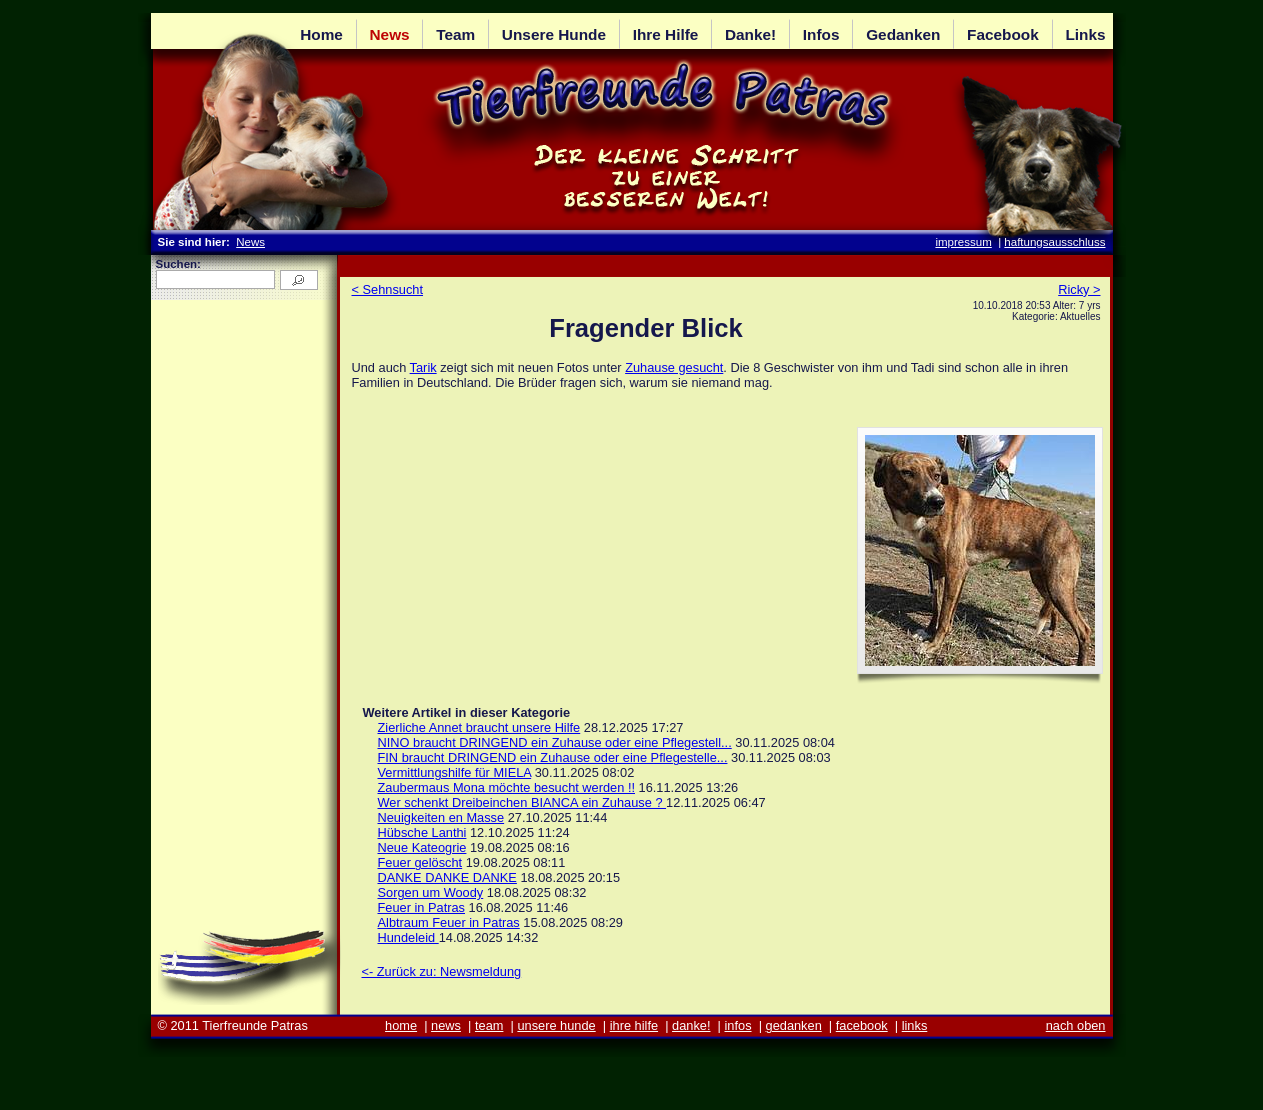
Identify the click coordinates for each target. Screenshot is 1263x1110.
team (489, 1025)
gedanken (794, 1025)
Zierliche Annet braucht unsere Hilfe (479, 727)
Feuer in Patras (422, 907)
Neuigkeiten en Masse (441, 817)
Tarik (423, 367)
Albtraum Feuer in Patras (449, 922)
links (915, 1025)
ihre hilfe (634, 1025)
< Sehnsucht (388, 289)
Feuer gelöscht (420, 862)
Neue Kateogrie (422, 847)
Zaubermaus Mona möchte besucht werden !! (507, 787)
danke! (691, 1025)
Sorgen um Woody (431, 892)
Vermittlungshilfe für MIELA (455, 772)
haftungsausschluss (1054, 242)
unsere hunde (556, 1025)
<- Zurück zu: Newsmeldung (442, 971)
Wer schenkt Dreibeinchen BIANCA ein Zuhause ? (522, 802)
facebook (862, 1025)
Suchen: (178, 264)
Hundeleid (408, 937)
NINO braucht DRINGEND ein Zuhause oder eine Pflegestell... (555, 742)
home (401, 1025)
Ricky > (1079, 289)
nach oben (1076, 1025)
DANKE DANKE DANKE (447, 877)
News (250, 242)
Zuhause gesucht (674, 367)
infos (738, 1025)
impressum (963, 242)
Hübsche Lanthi (422, 832)
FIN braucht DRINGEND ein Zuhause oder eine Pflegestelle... (553, 757)
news (446, 1025)
